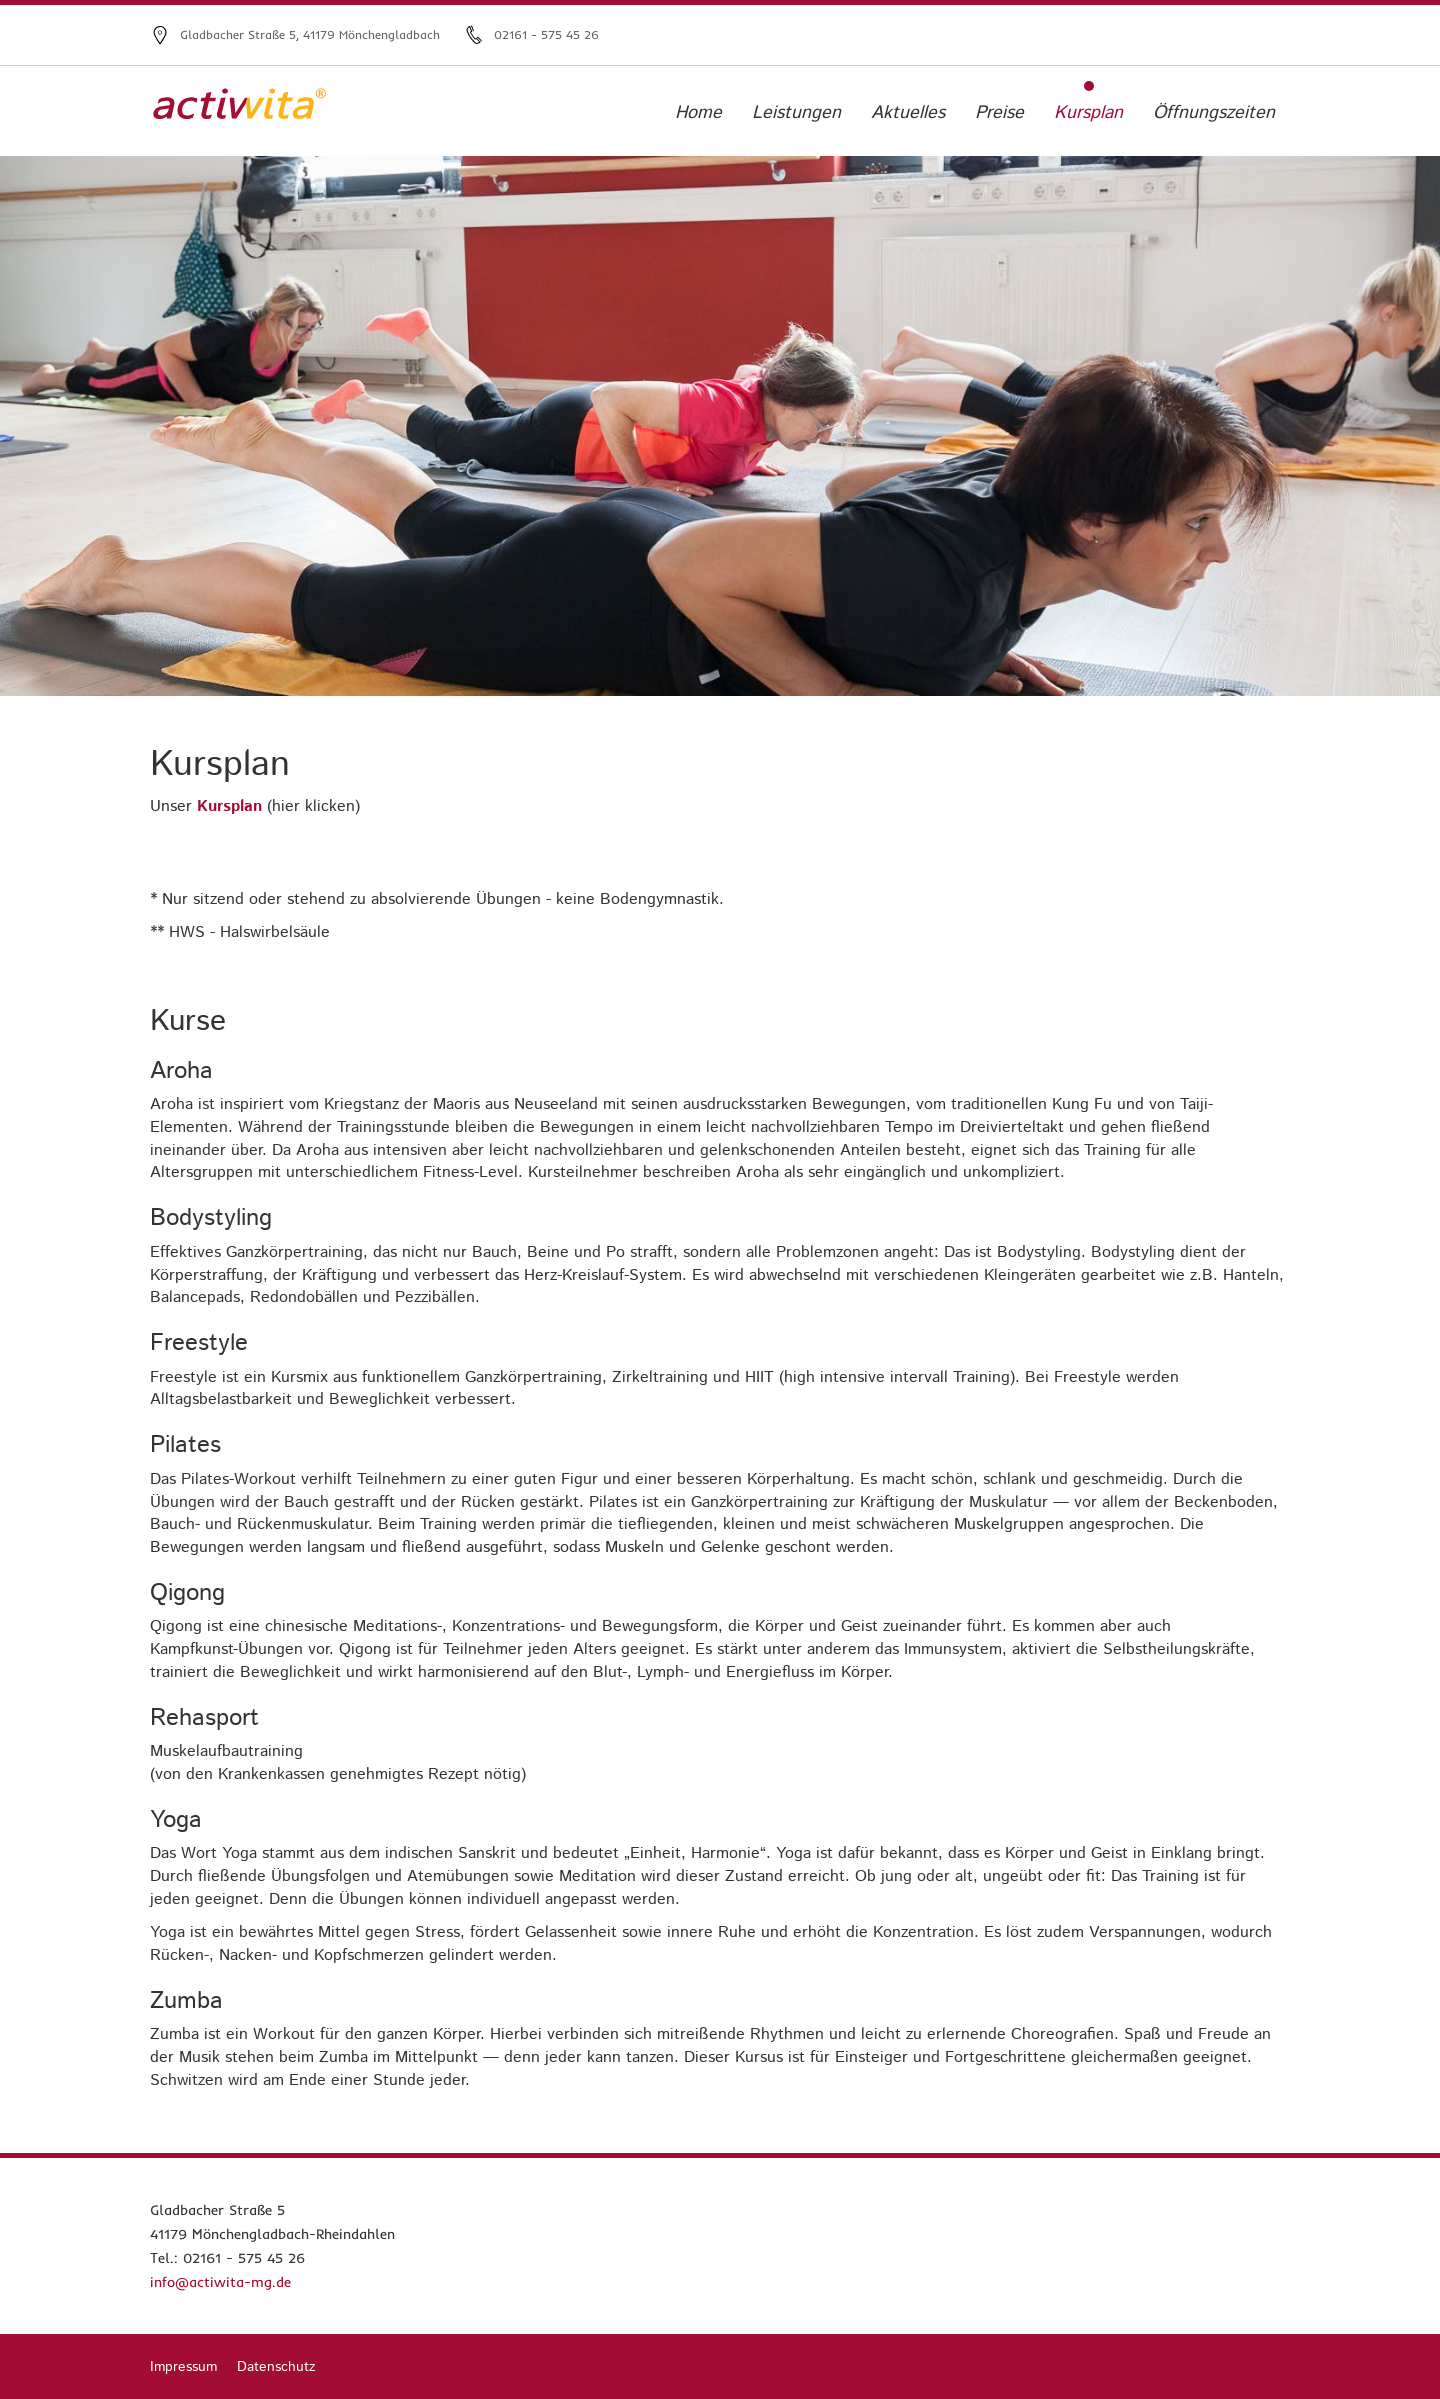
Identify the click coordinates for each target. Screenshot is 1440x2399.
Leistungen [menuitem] (796, 113)
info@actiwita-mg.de (220, 2282)
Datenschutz (276, 2367)
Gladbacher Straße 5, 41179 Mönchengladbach (310, 34)
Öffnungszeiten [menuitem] (1214, 113)
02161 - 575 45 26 (546, 34)
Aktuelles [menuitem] (908, 113)
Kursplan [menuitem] (1088, 113)
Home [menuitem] (698, 113)
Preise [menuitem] (999, 113)
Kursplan (229, 806)
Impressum (183, 2367)
